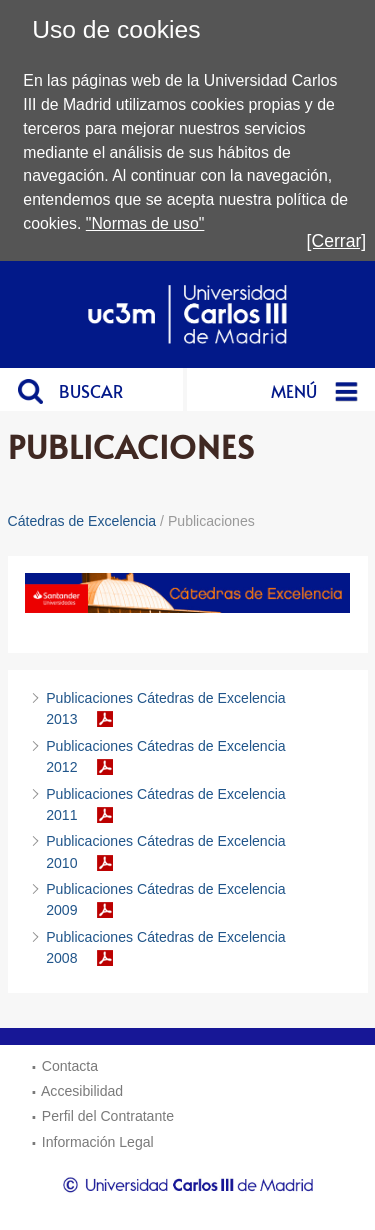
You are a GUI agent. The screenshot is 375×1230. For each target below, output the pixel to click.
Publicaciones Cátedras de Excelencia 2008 (165, 947)
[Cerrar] (337, 241)
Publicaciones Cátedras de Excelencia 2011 (165, 804)
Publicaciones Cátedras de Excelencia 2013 (165, 708)
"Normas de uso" (145, 223)
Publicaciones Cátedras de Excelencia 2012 (165, 756)
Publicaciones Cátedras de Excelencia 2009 (165, 899)
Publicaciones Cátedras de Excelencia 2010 (165, 851)
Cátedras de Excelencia (82, 521)
